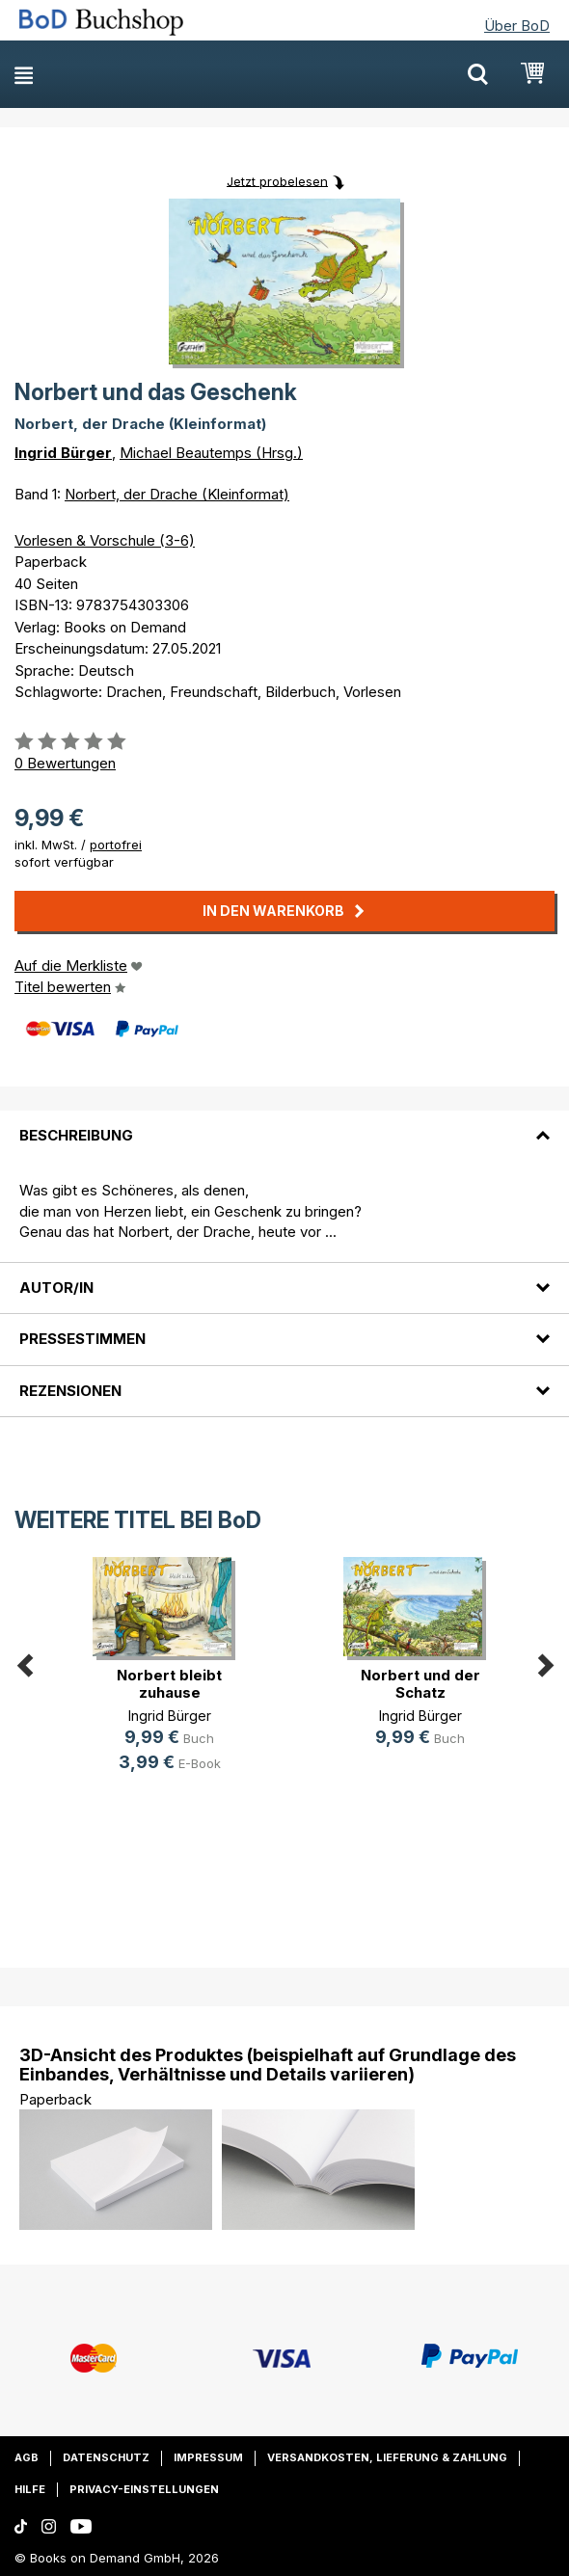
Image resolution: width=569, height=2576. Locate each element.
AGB (26, 2457)
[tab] (284, 1124)
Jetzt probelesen (277, 180)
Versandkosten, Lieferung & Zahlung (387, 2457)
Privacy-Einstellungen (144, 2489)
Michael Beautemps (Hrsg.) (211, 452)
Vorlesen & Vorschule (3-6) (104, 540)
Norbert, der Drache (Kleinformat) (177, 494)
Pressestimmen (82, 1338)
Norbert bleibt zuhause (169, 1684)
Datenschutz (106, 2457)
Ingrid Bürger (63, 452)
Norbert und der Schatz (420, 1684)
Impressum (208, 2457)
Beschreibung (76, 1135)
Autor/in (56, 1287)
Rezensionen (70, 1391)
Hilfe (29, 2489)
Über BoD (517, 25)
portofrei (116, 844)
